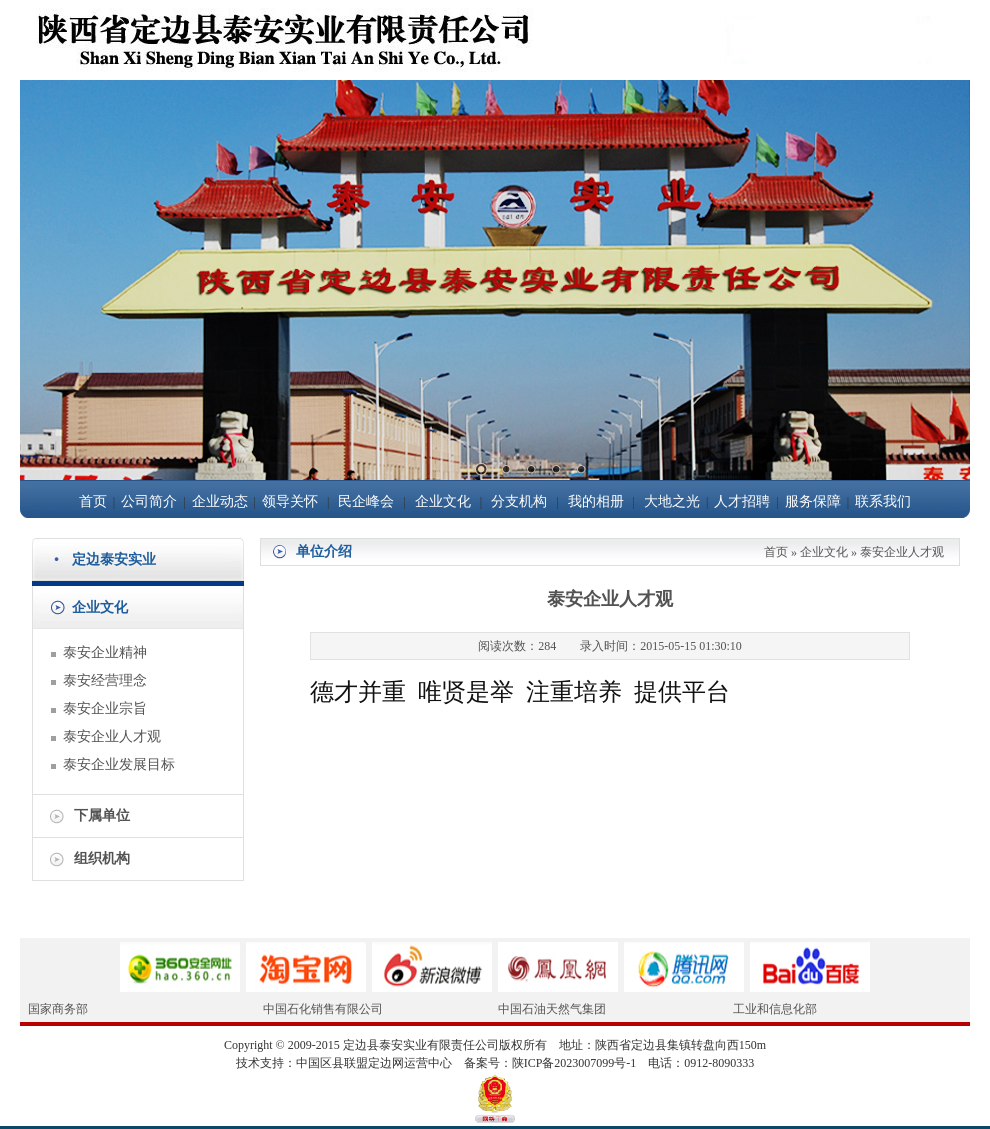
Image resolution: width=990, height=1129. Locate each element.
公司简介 (149, 501)
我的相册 (596, 501)
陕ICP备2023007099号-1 (574, 1063)
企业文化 (443, 501)
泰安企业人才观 (112, 736)
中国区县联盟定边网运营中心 (374, 1063)
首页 (93, 501)
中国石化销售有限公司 (323, 1009)
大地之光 (672, 501)
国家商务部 (58, 1009)
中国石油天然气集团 (552, 1009)
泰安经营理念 (105, 680)
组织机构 (102, 858)
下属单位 (102, 815)
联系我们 (883, 501)
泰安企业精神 (105, 652)
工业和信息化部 (775, 1009)
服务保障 (813, 501)
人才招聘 (742, 501)
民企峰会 (366, 501)
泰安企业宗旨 (105, 708)
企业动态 (220, 501)
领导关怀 (290, 501)
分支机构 (519, 501)
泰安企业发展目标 (119, 764)
